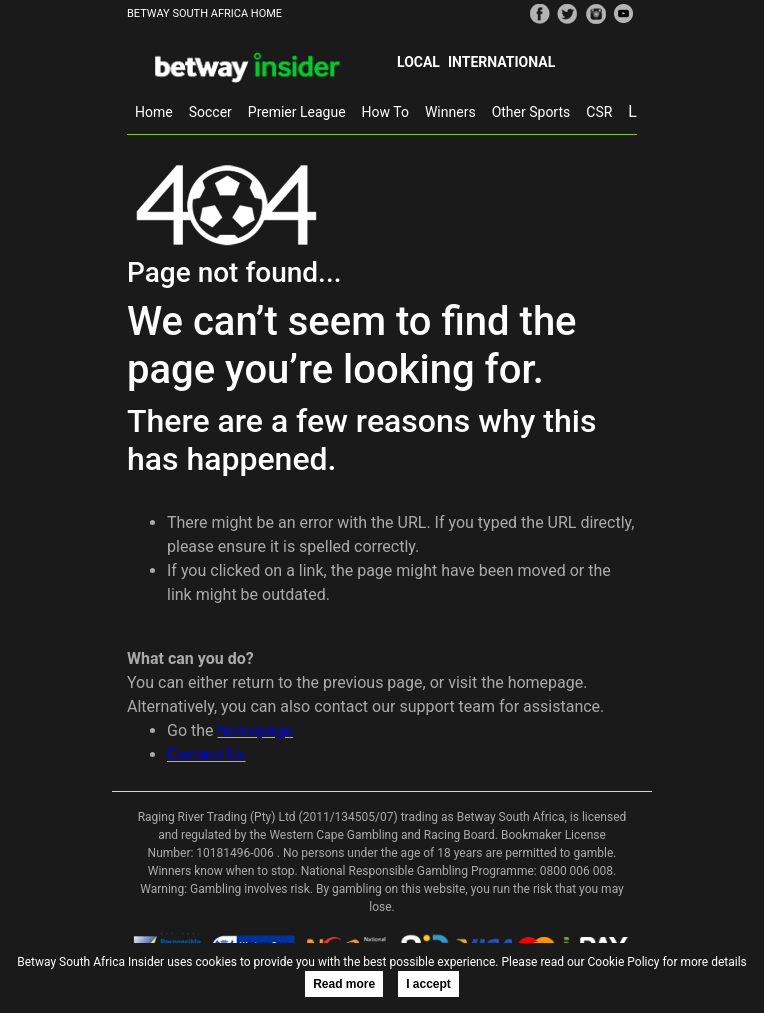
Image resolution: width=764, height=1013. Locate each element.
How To (385, 112)
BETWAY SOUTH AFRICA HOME (204, 13)
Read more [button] (344, 984)
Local (418, 62)
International (501, 62)
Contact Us (206, 754)
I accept (428, 984)
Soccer (210, 112)
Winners (450, 112)
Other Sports (531, 112)
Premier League (297, 112)
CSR (599, 112)
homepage (256, 730)
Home (154, 112)
